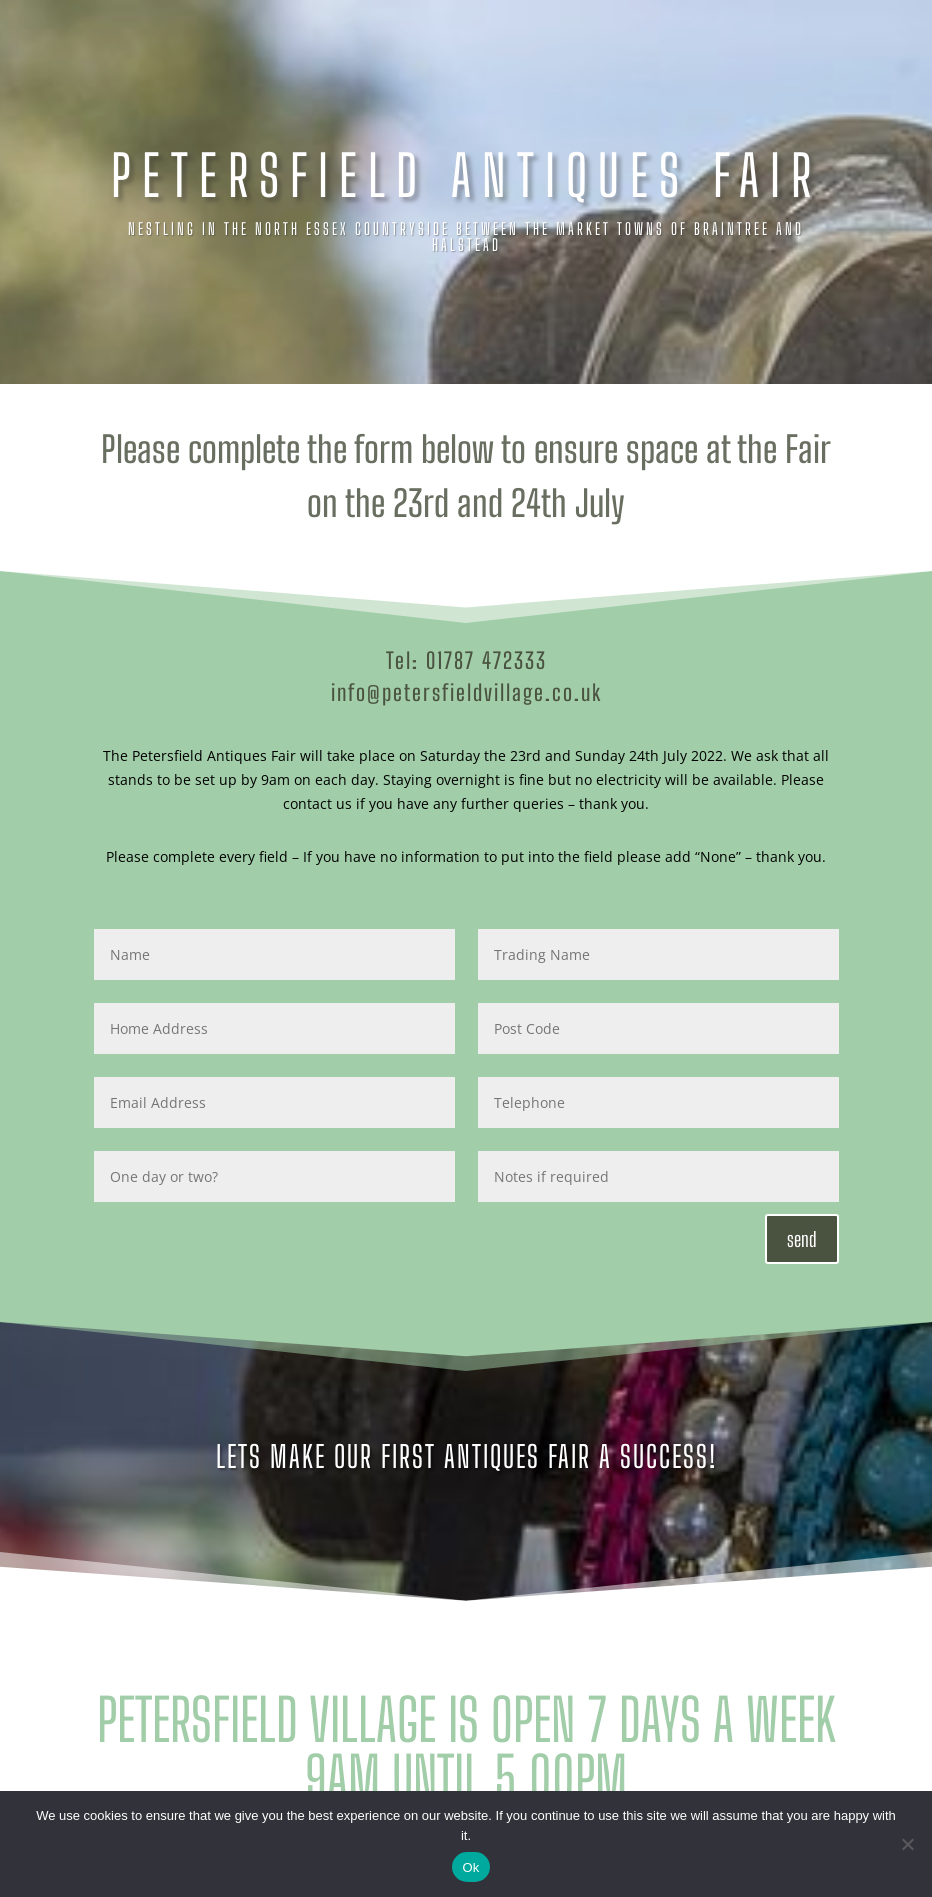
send (802, 1239)
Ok (470, 1867)
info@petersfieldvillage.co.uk (466, 692)
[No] (907, 1844)
